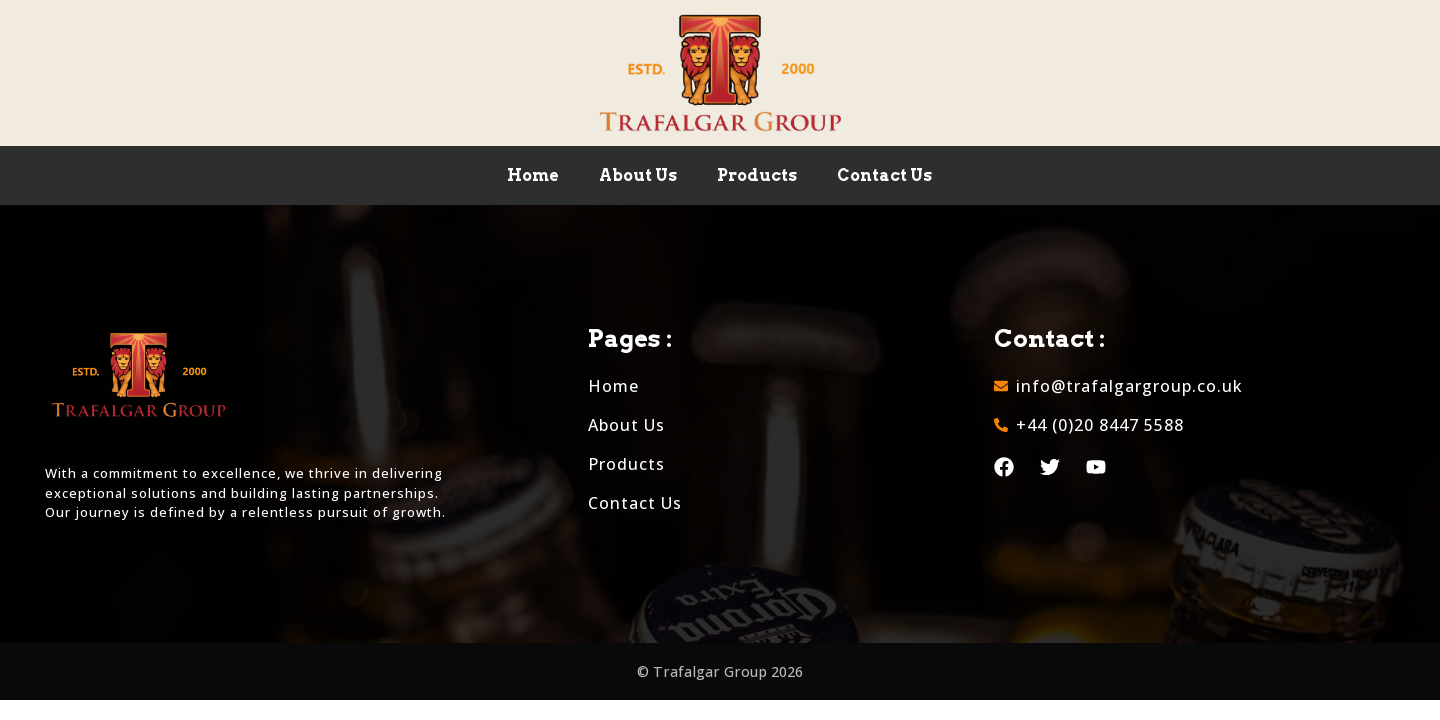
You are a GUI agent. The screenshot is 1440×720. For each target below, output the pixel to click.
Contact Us (884, 175)
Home (533, 175)
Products (757, 175)
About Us (638, 175)
